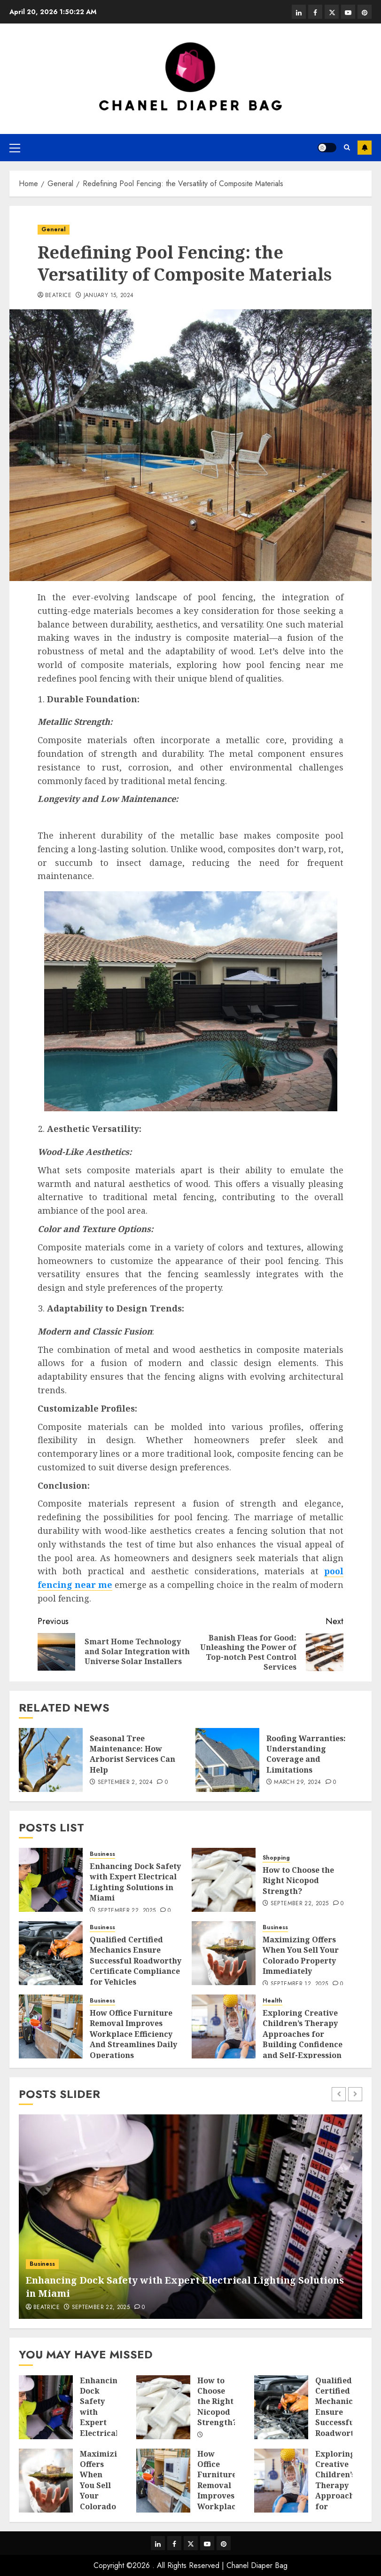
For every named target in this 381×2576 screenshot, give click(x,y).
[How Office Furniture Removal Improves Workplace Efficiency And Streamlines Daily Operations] (51, 2026)
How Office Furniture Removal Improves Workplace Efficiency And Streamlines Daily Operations (133, 2034)
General (53, 229)
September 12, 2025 (299, 1984)
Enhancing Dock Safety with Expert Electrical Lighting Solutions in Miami (135, 1882)
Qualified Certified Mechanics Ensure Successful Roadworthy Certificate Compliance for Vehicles (135, 1960)
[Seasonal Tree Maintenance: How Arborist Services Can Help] (51, 1760)
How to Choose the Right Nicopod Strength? (298, 1880)
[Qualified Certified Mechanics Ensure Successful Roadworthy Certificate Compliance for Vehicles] (51, 1953)
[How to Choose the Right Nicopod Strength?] (224, 1880)
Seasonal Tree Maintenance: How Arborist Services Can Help (132, 1754)
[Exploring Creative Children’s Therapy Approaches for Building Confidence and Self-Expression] (224, 2026)
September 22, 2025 (127, 1911)
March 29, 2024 (297, 1782)
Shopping (276, 1858)
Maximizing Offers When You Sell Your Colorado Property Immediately (301, 1955)
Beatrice (58, 295)
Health (272, 2001)
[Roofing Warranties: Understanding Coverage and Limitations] (227, 1760)
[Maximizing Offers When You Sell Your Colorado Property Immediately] (224, 1953)
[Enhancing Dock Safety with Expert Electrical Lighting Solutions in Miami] (51, 1880)
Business (102, 1854)
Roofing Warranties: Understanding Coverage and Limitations (306, 1754)
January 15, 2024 (109, 295)
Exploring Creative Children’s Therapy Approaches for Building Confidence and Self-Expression (302, 2034)
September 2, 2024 (125, 1782)
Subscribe (365, 148)
